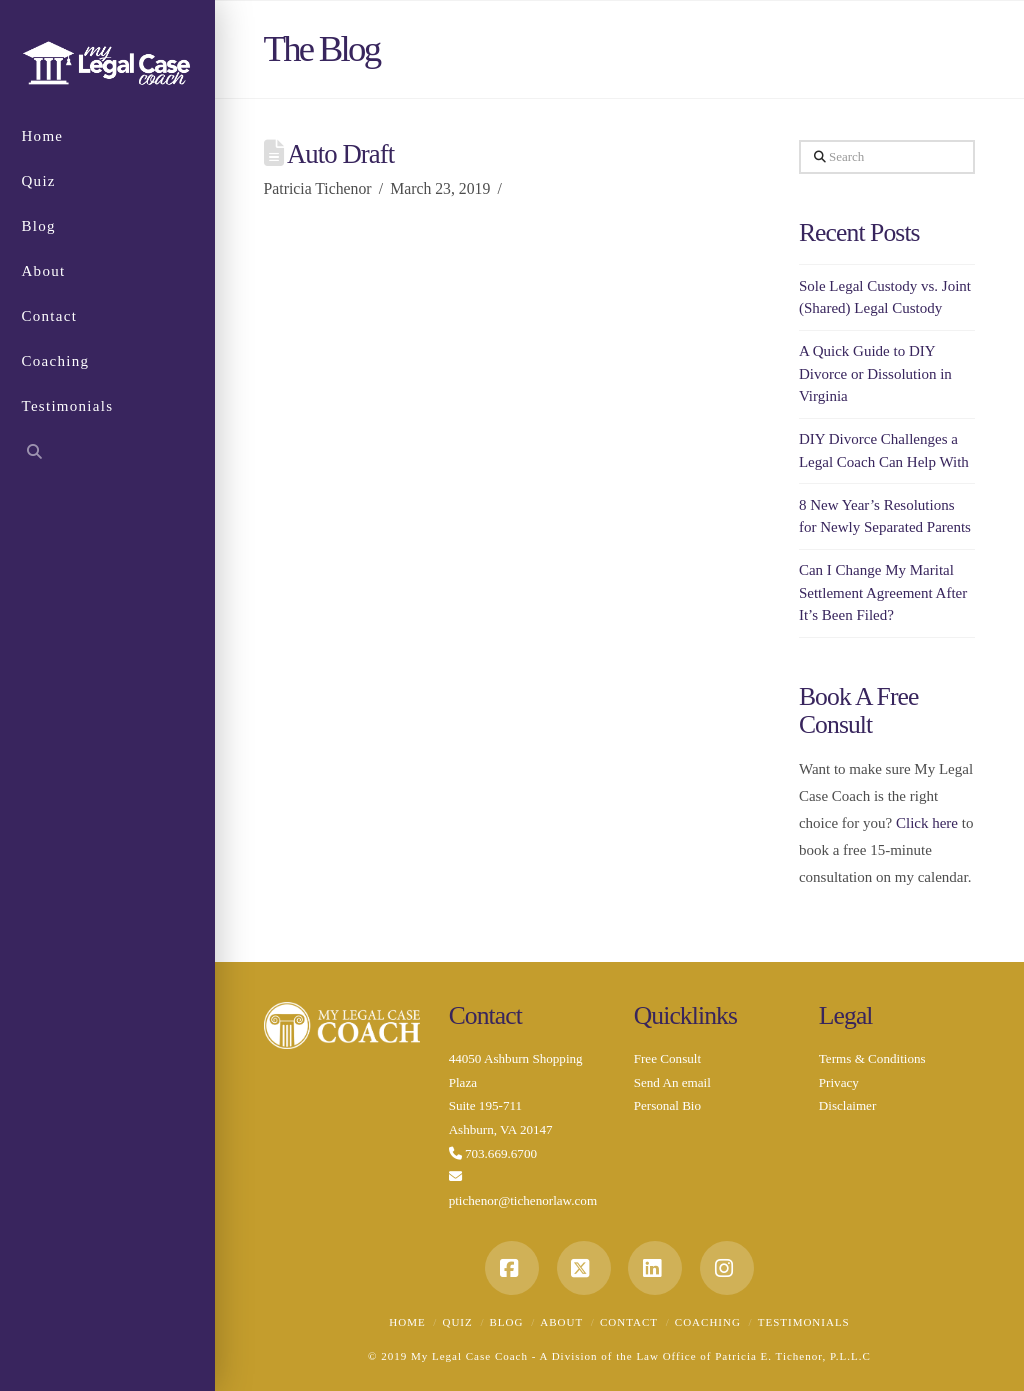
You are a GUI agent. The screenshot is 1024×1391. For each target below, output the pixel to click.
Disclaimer (848, 1105)
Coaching (708, 1322)
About (561, 1322)
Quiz (457, 1322)
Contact (629, 1322)
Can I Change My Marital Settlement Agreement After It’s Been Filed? (883, 592)
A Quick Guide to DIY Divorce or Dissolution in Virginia (875, 373)
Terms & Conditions (872, 1058)
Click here (927, 823)
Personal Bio (667, 1105)
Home (407, 1322)
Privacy (839, 1082)
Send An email (672, 1082)
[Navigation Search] (107, 455)
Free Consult (667, 1058)
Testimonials (804, 1322)
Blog (507, 1322)
